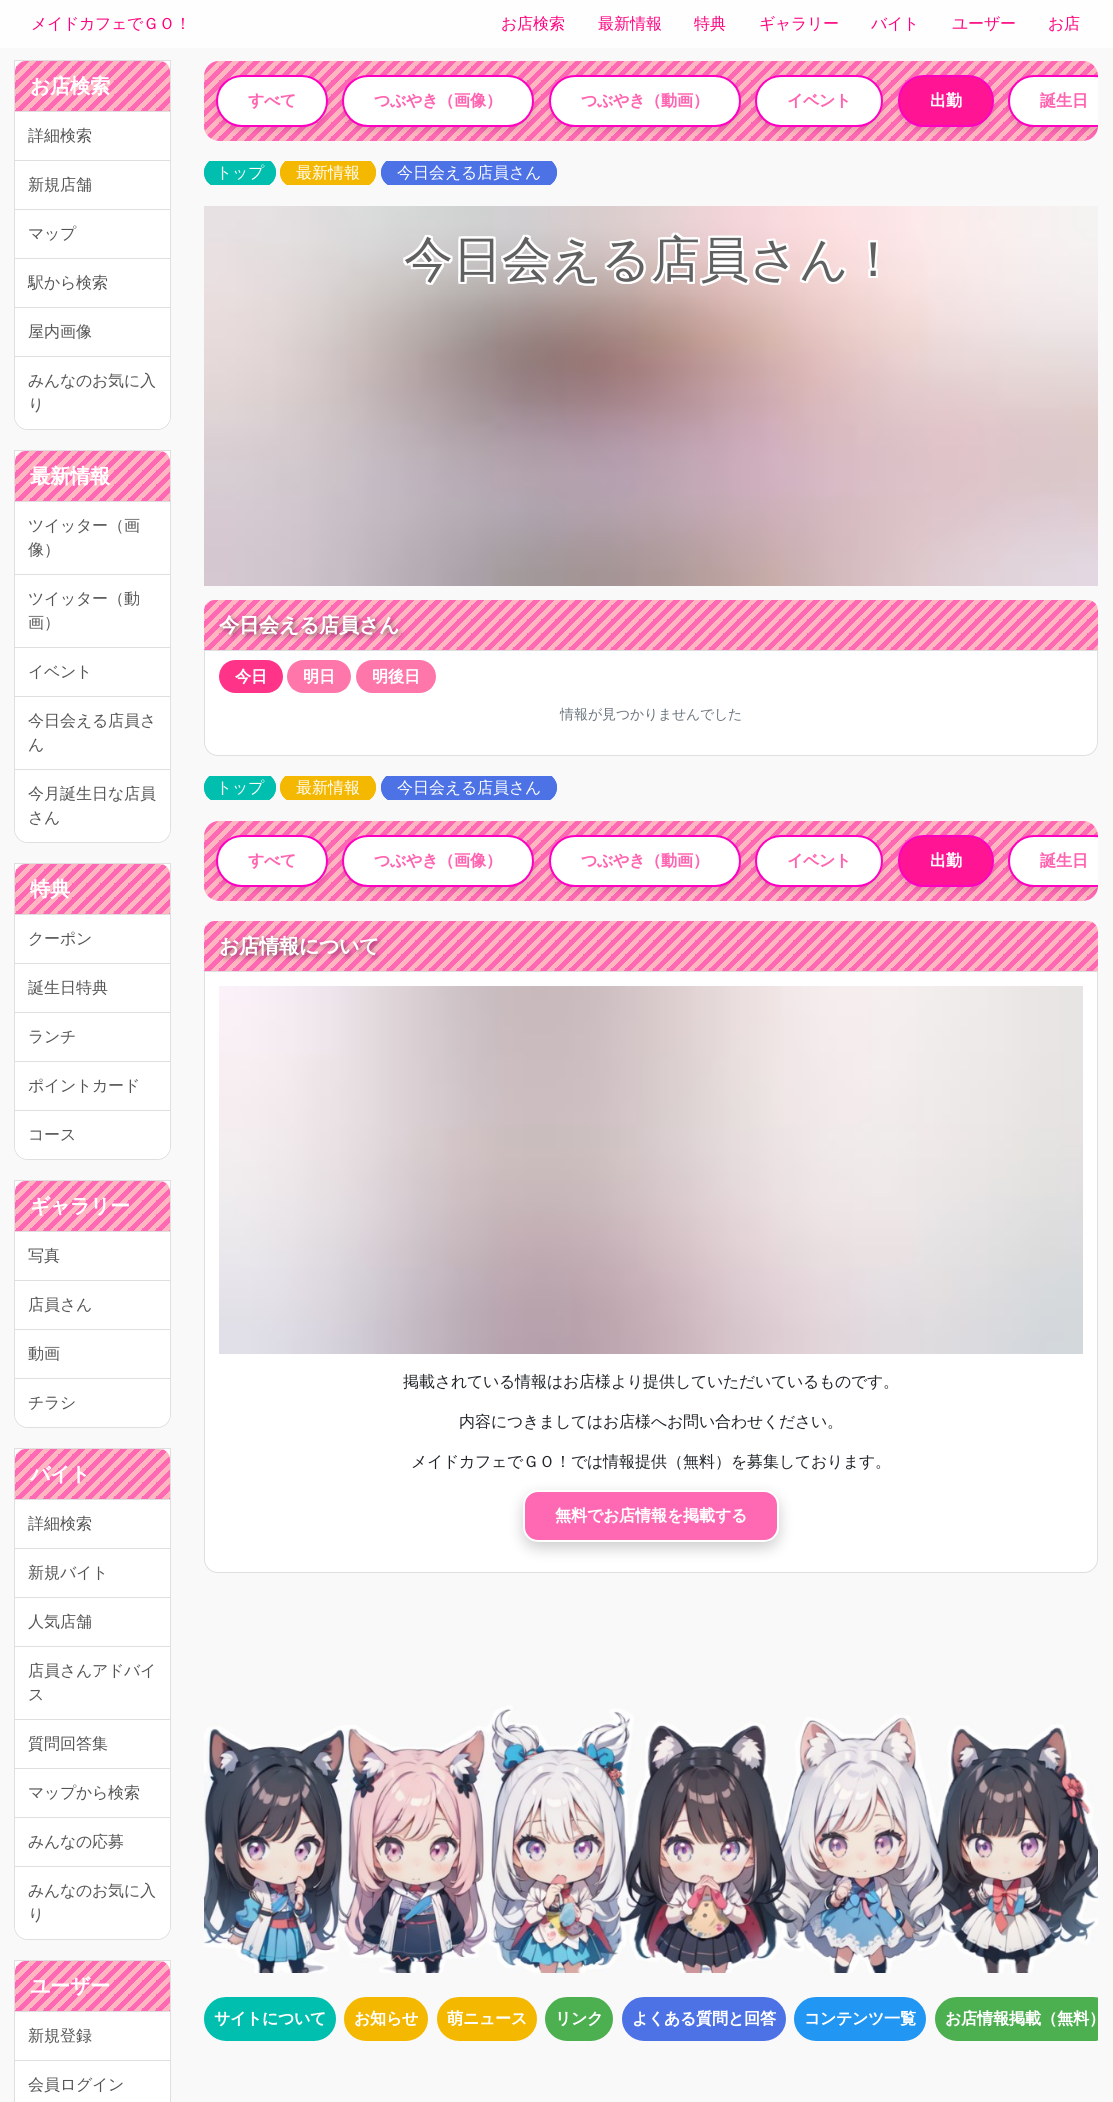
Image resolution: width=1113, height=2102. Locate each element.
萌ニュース (487, 2018)
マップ (52, 233)
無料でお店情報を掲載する (651, 1515)
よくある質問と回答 (704, 2018)
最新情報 (630, 23)
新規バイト (68, 1572)
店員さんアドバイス (92, 1682)
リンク (579, 2018)
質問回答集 (68, 1743)
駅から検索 (68, 282)
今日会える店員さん (92, 732)
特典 (710, 23)
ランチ (52, 1036)
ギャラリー (799, 23)
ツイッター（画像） (84, 537)
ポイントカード (84, 1085)
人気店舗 (60, 1621)
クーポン (60, 938)
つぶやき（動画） (645, 100)
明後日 (396, 676)
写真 (44, 1255)
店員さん (60, 1304)
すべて (272, 100)
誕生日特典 (68, 987)
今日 (251, 676)
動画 (44, 1353)
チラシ (52, 1402)
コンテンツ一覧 (860, 2018)
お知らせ (386, 2018)
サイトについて (270, 2018)
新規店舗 (60, 184)
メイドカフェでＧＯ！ (111, 23)
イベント (60, 671)
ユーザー (984, 23)
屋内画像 (60, 331)
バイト (895, 23)
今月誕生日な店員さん (92, 805)
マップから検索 (84, 1792)
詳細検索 (60, 135)
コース (52, 1134)
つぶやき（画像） (438, 100)
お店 (1064, 23)
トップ (240, 172)
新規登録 (60, 2035)
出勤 (946, 100)
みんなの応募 (76, 1841)
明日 (319, 676)
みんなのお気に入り (92, 392)
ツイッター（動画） (84, 610)
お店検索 (533, 23)
